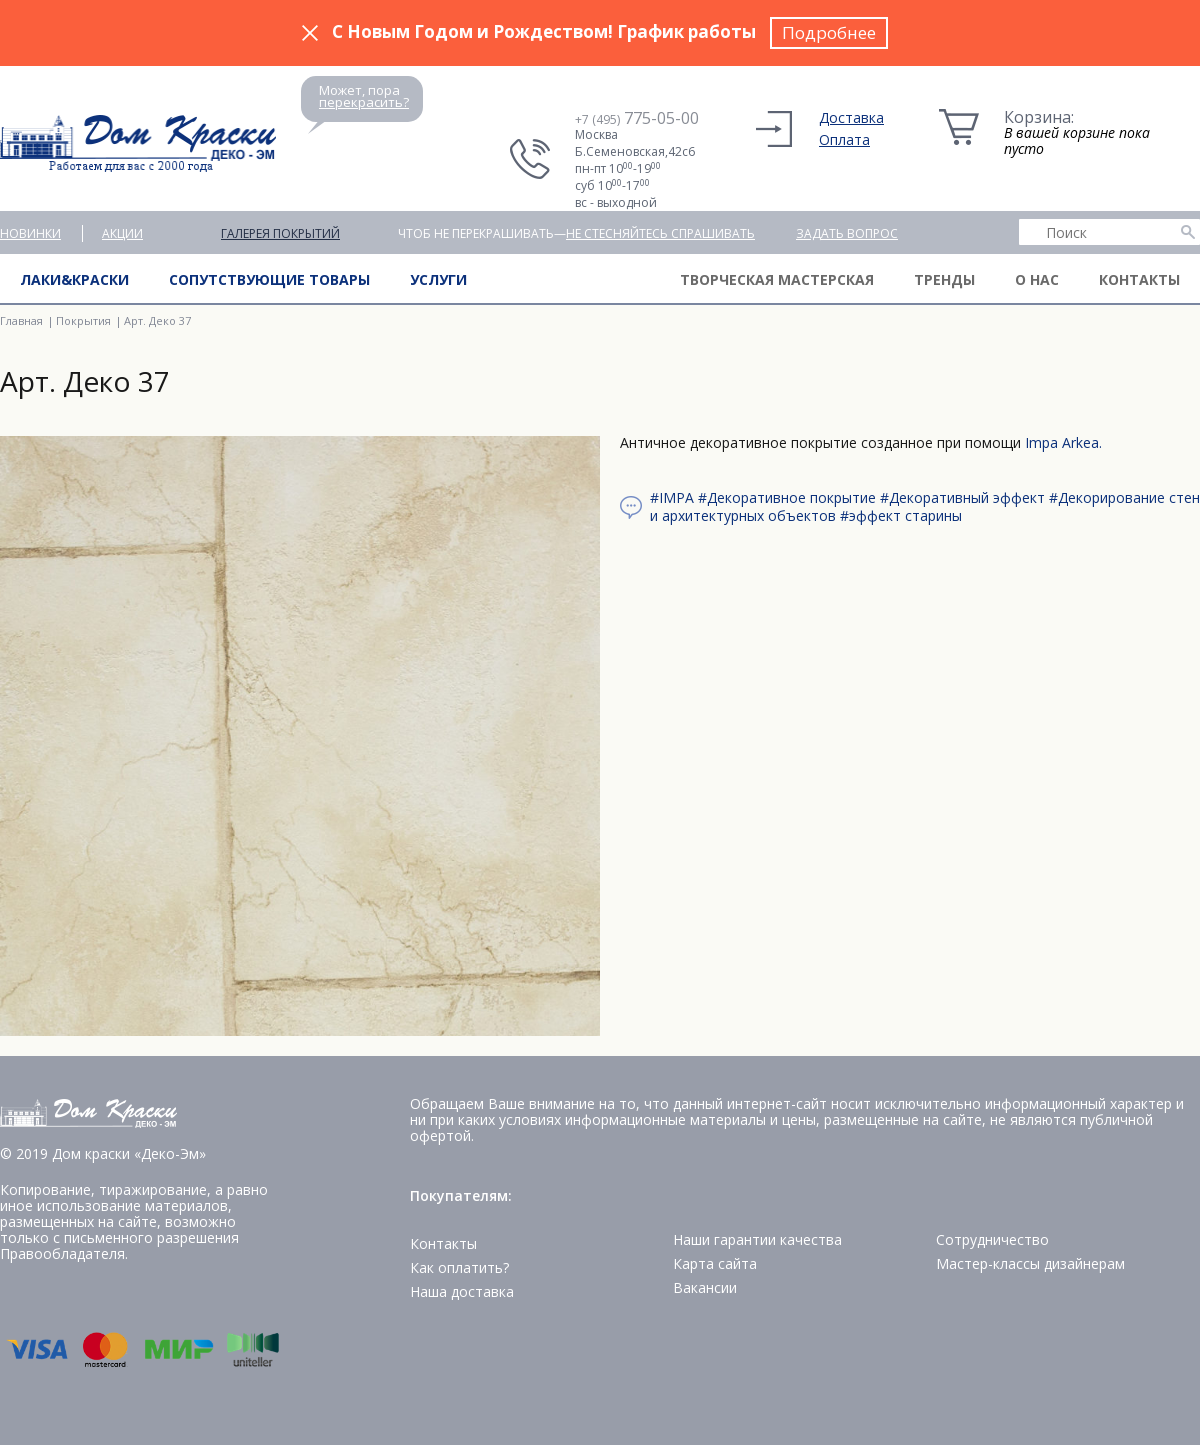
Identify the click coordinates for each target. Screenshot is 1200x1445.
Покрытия (83, 320)
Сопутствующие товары (269, 279)
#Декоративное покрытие (787, 497)
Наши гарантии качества (757, 1239)
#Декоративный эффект (962, 497)
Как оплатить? (459, 1267)
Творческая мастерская (777, 279)
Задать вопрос (847, 233)
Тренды (944, 279)
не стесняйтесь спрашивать (660, 233)
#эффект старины (901, 515)
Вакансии (705, 1287)
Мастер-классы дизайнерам (1030, 1263)
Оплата (844, 139)
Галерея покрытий (280, 233)
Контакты (1139, 279)
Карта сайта (715, 1263)
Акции (122, 233)
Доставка (851, 117)
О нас (1037, 279)
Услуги (438, 279)
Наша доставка (462, 1291)
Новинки (30, 233)
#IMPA (672, 497)
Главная (21, 320)
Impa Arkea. (1063, 442)
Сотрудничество (992, 1239)
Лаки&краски (74, 279)
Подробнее (829, 32)
